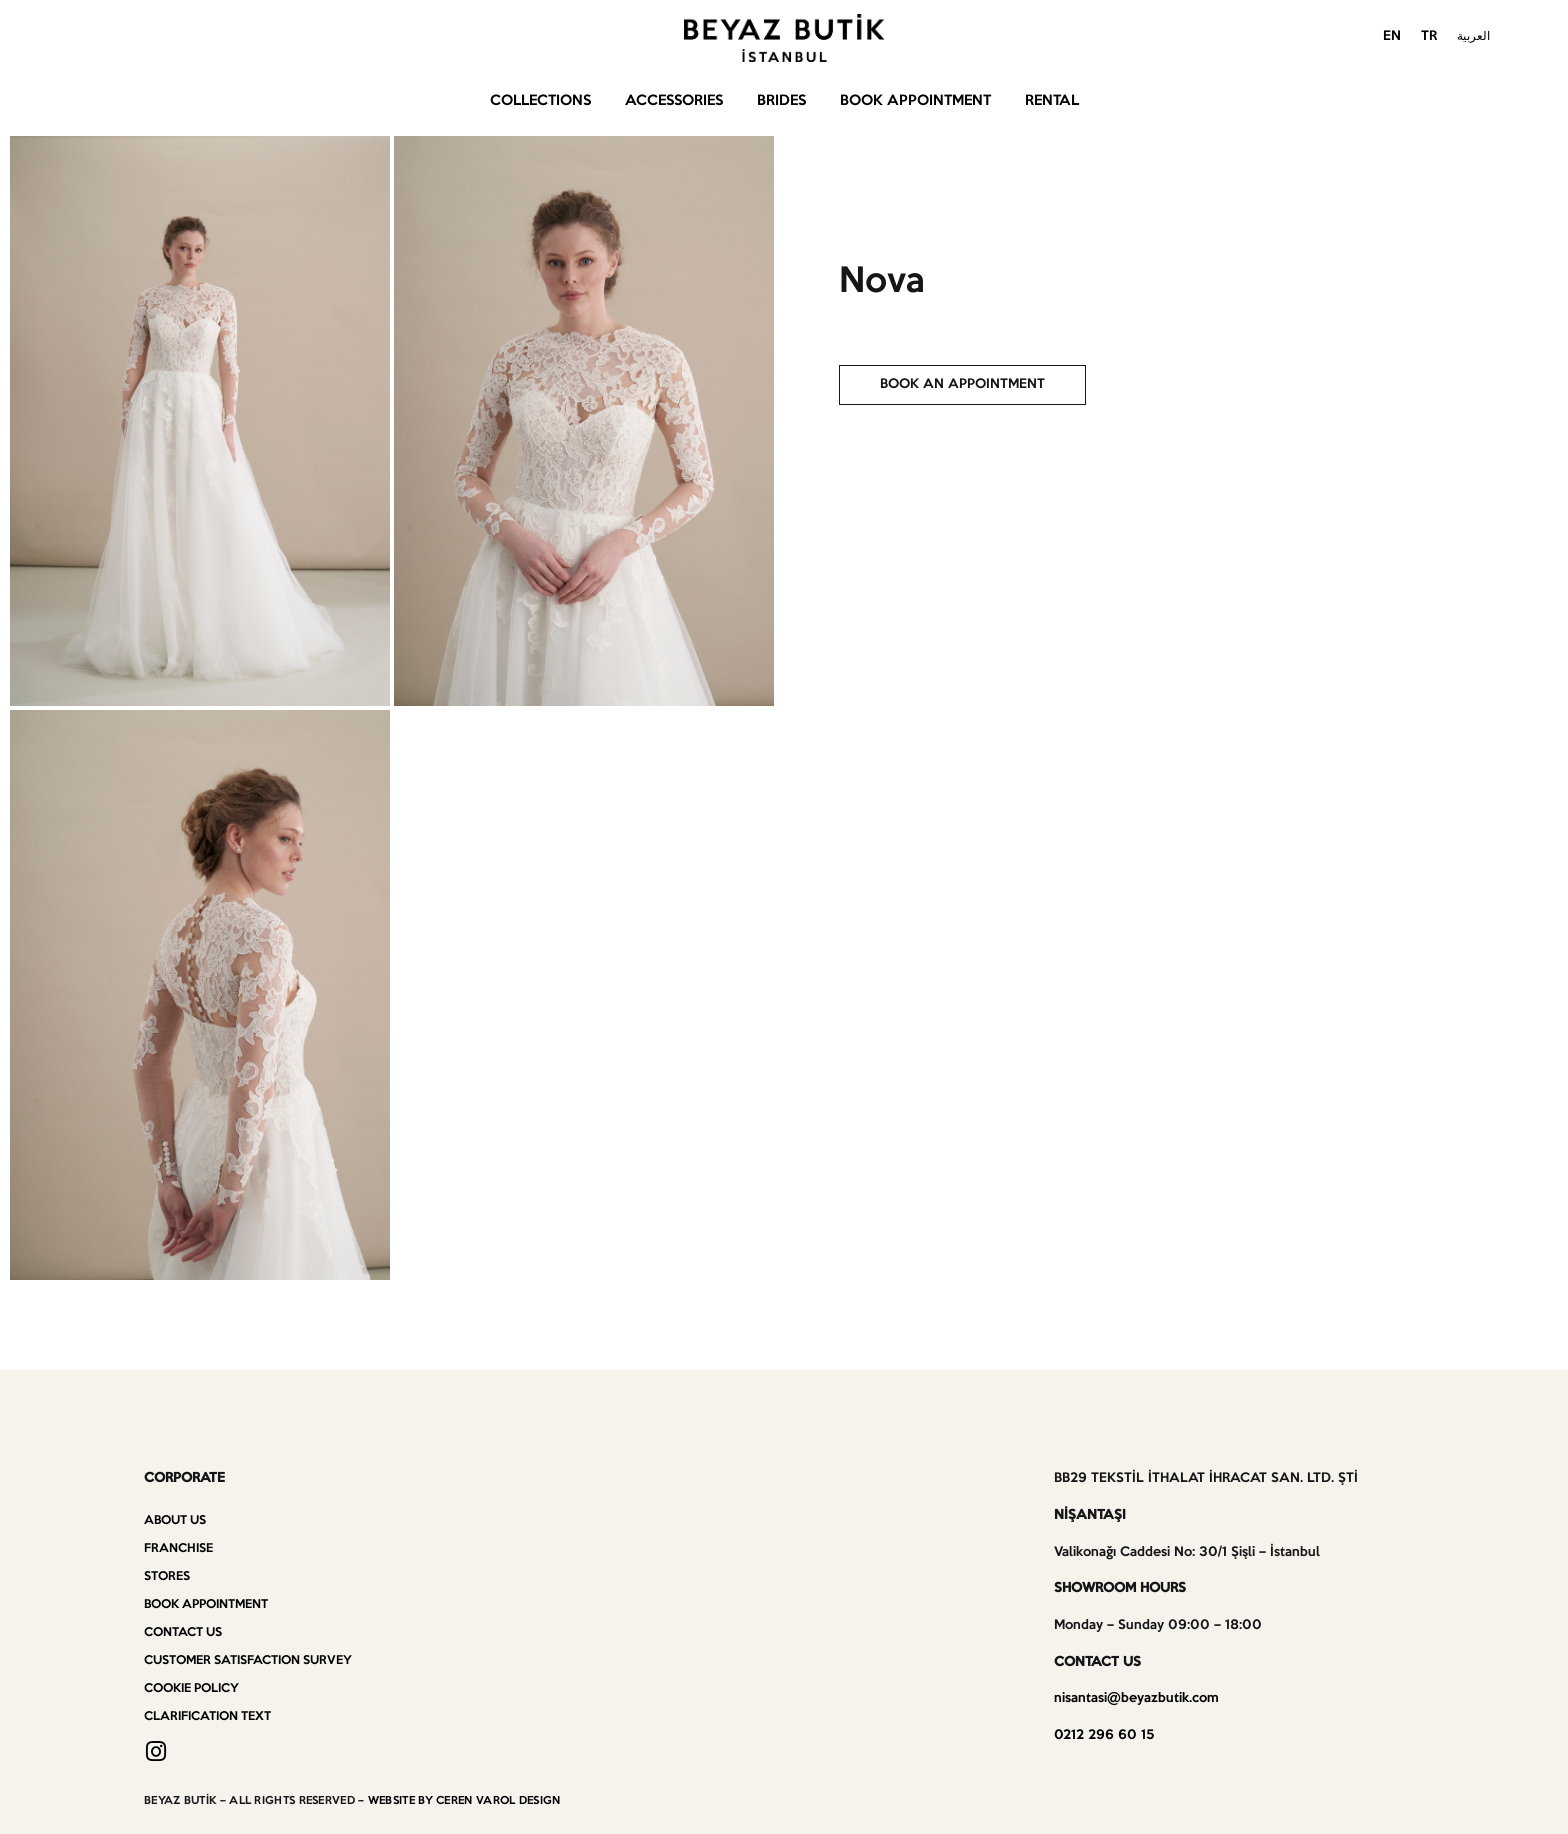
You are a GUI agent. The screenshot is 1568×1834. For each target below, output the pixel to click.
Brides (781, 101)
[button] (962, 385)
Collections (540, 101)
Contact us (183, 1632)
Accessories (674, 101)
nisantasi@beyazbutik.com (1136, 1698)
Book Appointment (915, 101)
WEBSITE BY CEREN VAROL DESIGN (464, 1801)
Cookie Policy (191, 1688)
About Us (175, 1520)
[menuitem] (1392, 38)
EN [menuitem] (1392, 36)
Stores (167, 1576)
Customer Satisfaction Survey (248, 1660)
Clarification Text (207, 1716)
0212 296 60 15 (1104, 1735)
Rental (1052, 101)
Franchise (178, 1548)
